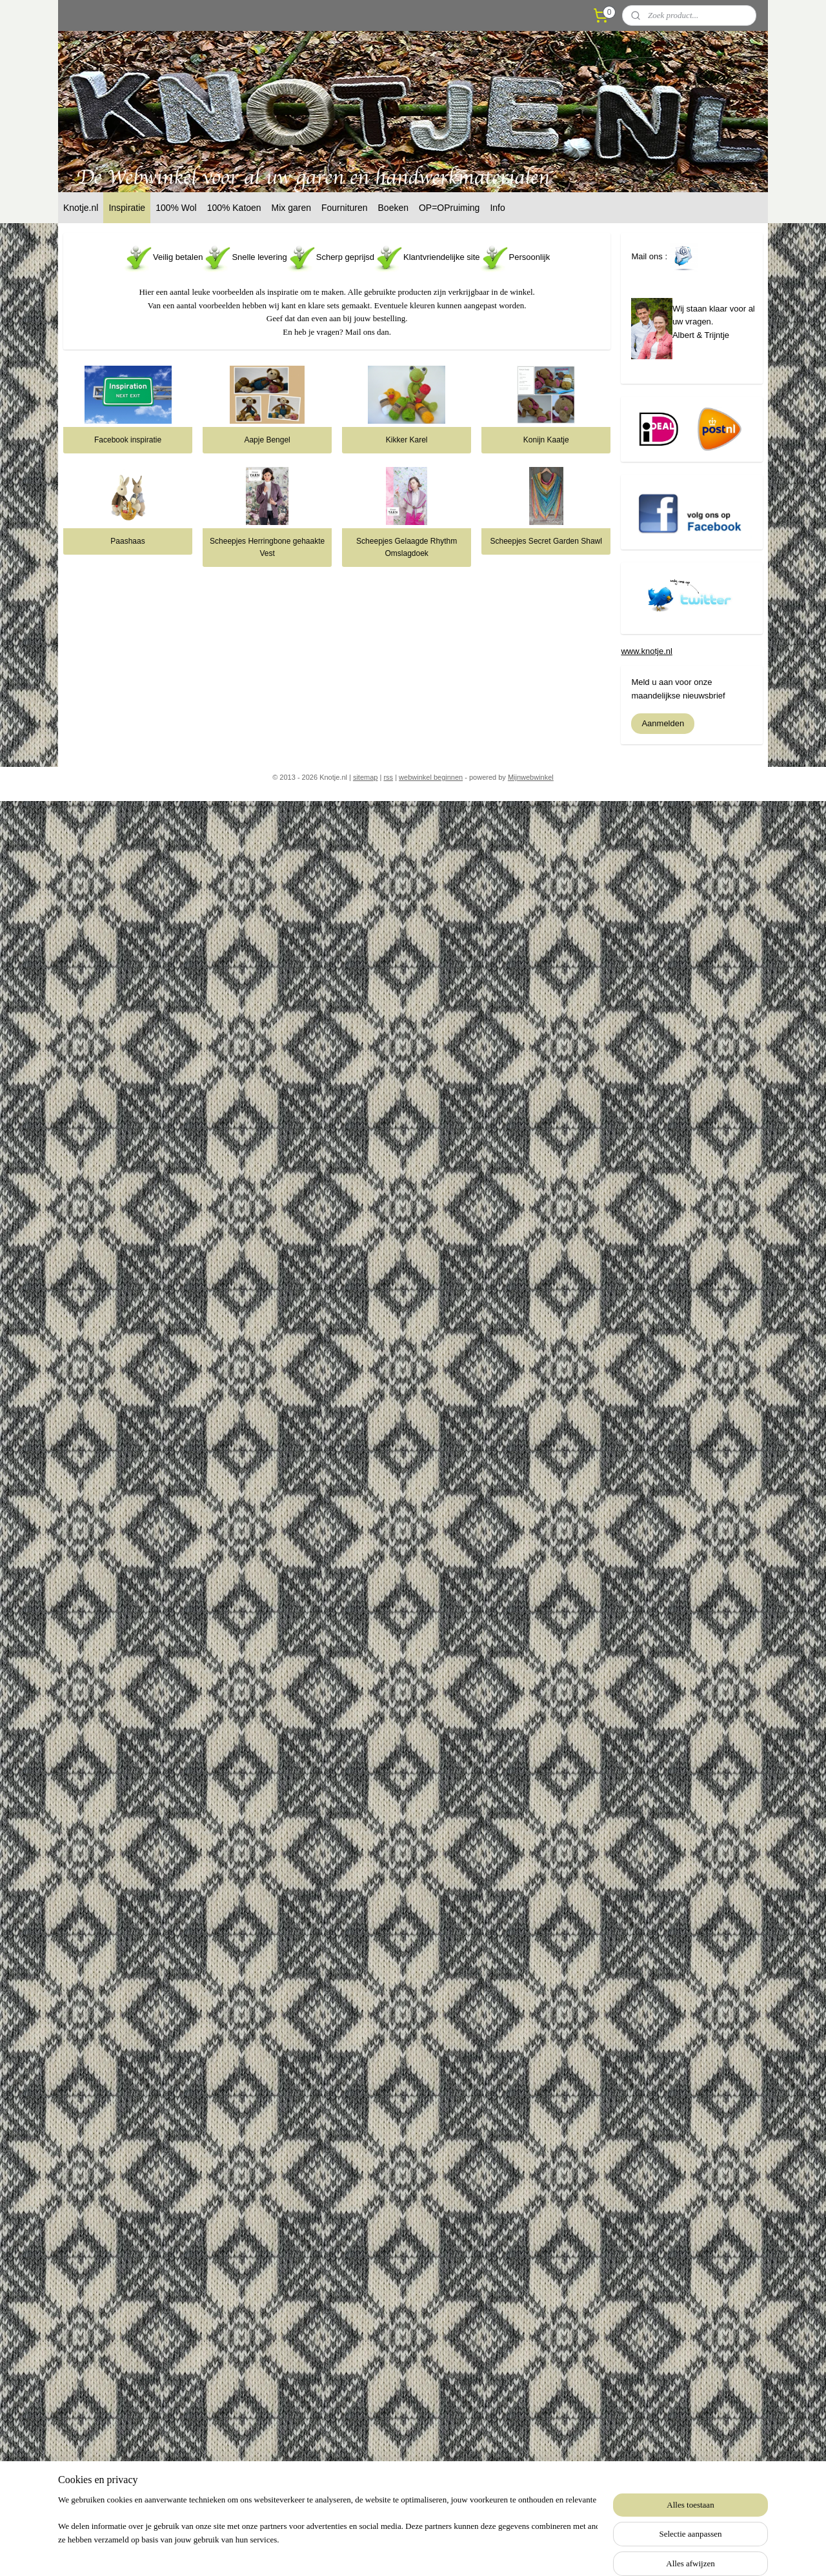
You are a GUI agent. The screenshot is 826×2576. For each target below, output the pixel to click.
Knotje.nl (80, 208)
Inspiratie (126, 208)
